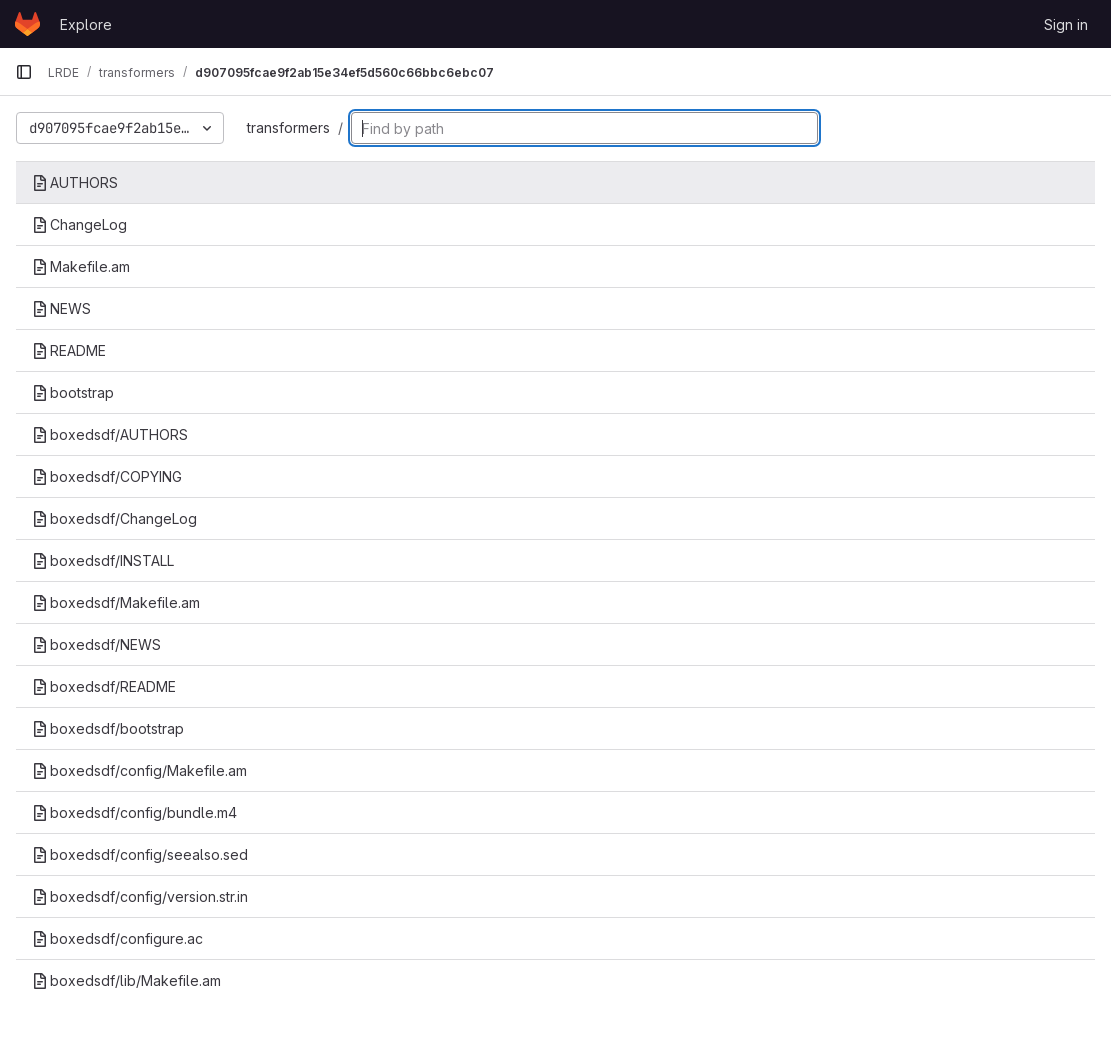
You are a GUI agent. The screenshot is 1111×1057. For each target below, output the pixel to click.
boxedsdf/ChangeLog (114, 518)
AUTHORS (75, 182)
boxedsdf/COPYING (107, 476)
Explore (86, 24)
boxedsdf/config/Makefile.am (139, 770)
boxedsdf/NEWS (96, 644)
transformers (288, 127)
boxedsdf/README (104, 686)
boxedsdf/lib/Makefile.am (126, 980)
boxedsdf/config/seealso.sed (140, 854)
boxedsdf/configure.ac (117, 938)
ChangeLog (79, 224)
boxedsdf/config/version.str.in (140, 896)
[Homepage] (27, 24)
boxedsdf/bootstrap (108, 728)
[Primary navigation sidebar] (24, 72)
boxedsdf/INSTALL (103, 560)
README (69, 350)
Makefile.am (81, 266)
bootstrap (73, 392)
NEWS (61, 308)
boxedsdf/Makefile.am (116, 602)
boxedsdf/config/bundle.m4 (134, 812)
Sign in (1066, 24)
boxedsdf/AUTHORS (110, 434)
